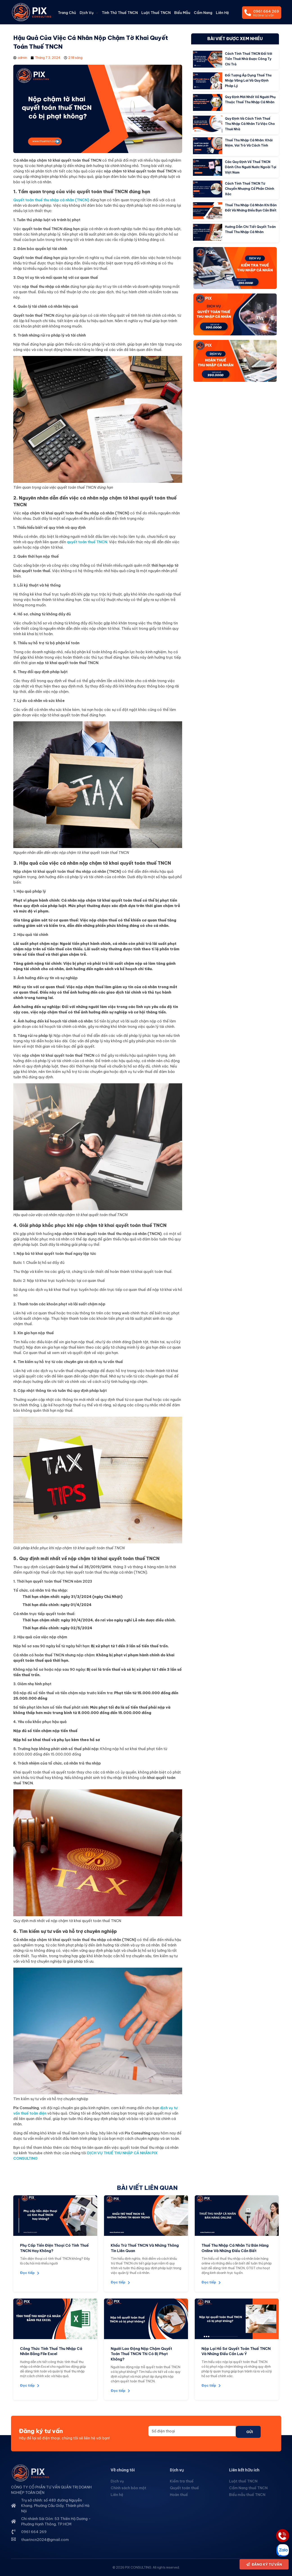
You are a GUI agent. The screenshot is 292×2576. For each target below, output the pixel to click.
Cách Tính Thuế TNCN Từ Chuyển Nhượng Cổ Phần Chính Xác (249, 188)
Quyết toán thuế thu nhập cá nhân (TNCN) (51, 200)
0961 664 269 (266, 11)
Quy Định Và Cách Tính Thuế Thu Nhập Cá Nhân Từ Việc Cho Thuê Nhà (250, 124)
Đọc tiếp (30, 2273)
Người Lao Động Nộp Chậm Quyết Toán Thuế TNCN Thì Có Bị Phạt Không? (141, 2353)
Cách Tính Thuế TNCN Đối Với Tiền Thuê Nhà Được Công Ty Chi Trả (248, 59)
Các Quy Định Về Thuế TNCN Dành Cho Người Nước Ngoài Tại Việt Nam (250, 167)
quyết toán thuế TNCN (87, 542)
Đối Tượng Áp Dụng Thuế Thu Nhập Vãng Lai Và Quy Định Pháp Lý (248, 80)
